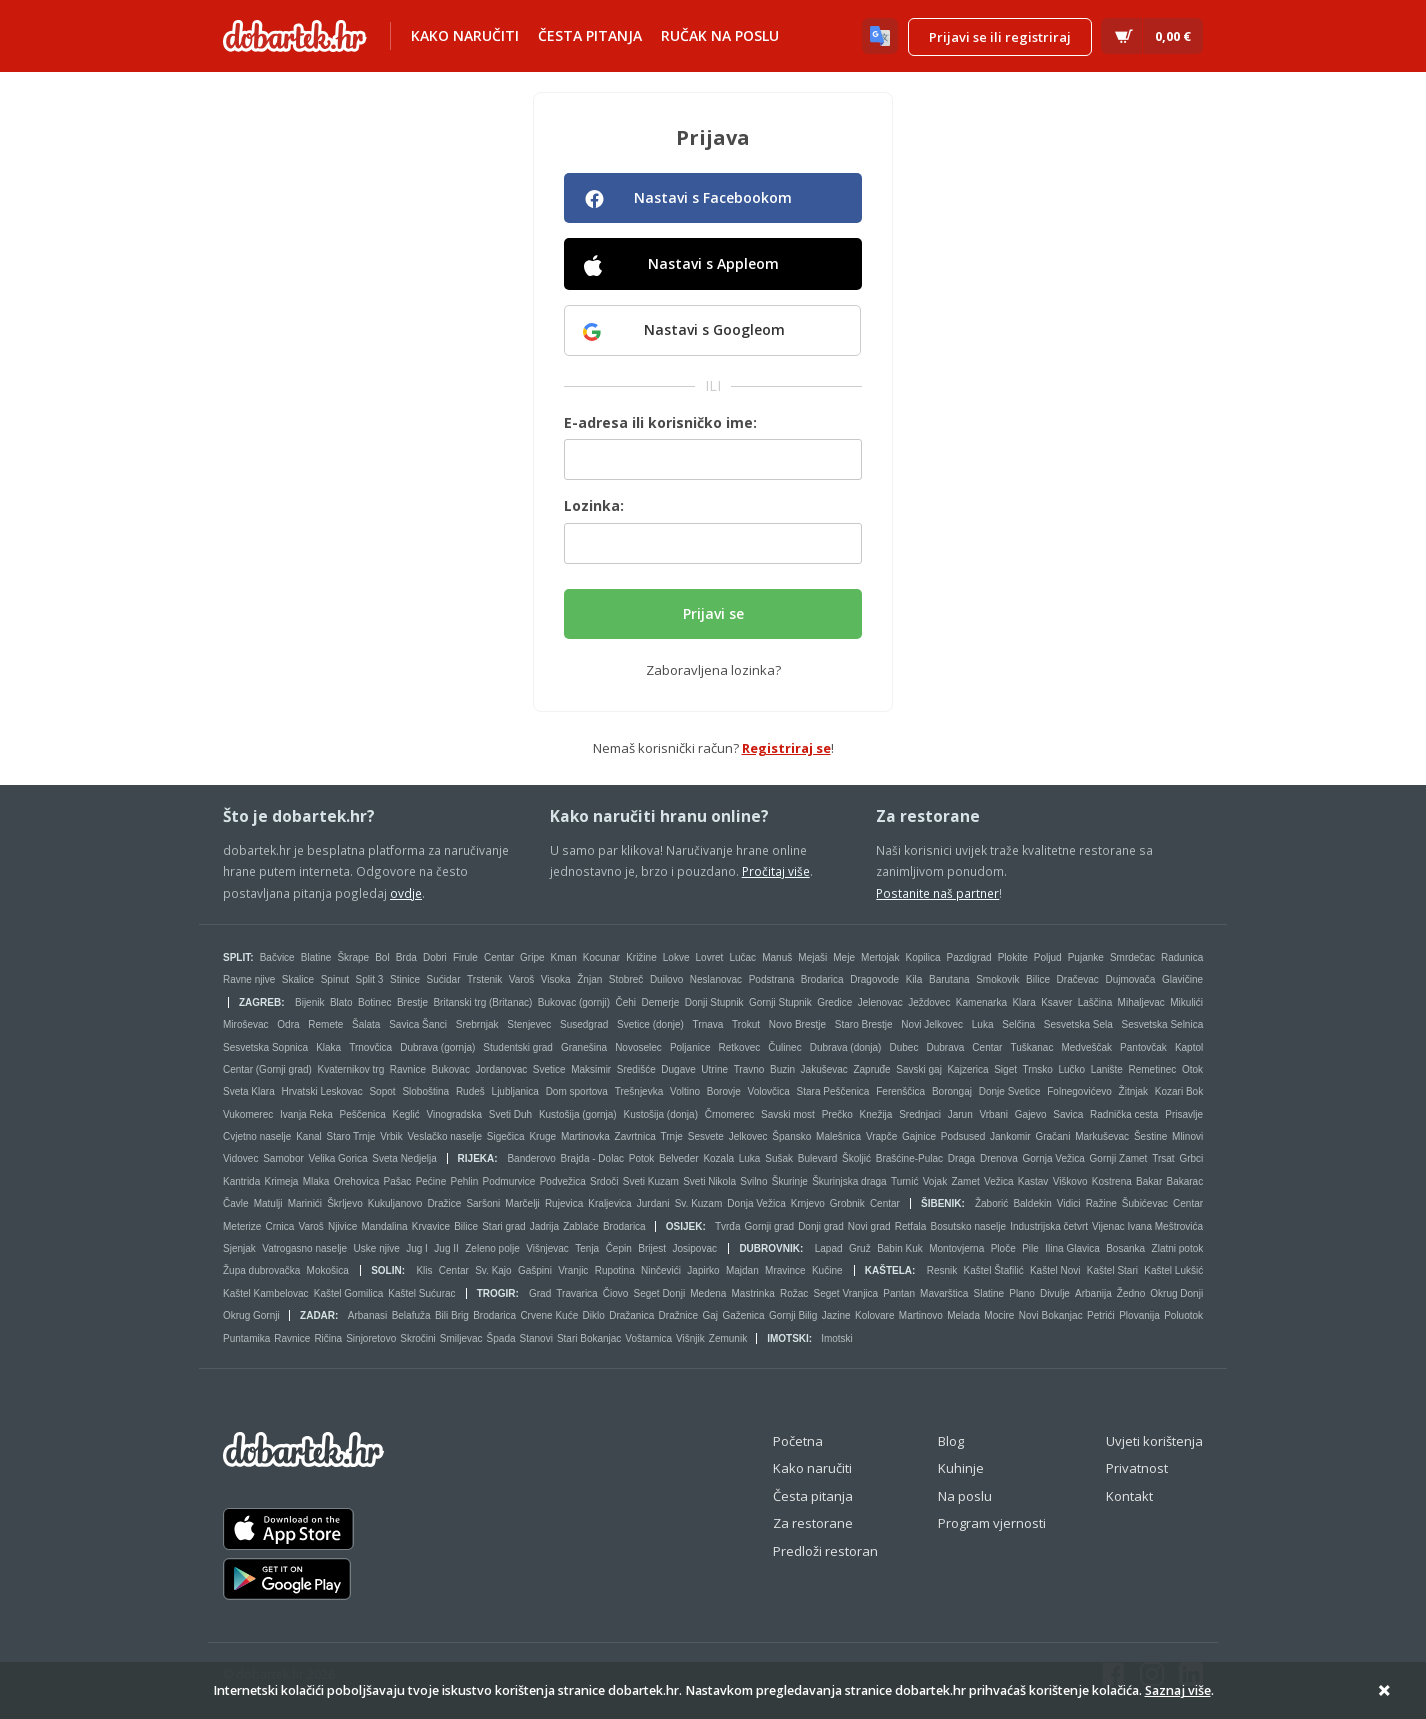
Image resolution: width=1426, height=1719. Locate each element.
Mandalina (384, 1226)
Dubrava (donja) (846, 1047)
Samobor (283, 1158)
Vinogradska (454, 1114)
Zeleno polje (492, 1248)
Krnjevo (808, 1203)
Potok (642, 1158)
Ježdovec (929, 1002)
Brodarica (822, 979)
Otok (1192, 1069)
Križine (641, 957)
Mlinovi (1187, 1136)
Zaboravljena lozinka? (713, 670)
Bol (382, 957)
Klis (424, 1270)
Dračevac (1078, 979)
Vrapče (881, 1136)
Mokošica (328, 1270)
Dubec (904, 1047)
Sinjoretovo (371, 1338)
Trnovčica (370, 1047)
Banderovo (531, 1158)
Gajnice (919, 1136)
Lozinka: (594, 505)
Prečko (837, 1114)
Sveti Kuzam (651, 1181)
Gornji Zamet (1119, 1158)
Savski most (788, 1114)
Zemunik (728, 1338)
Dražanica (631, 1315)
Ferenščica (900, 1091)
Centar (499, 957)
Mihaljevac (1141, 1002)
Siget (1005, 1069)
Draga (961, 1158)
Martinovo (921, 1315)
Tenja (587, 1248)
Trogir (496, 1293)
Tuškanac (1031, 1047)
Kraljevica (609, 1203)
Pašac (398, 1181)
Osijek (684, 1226)
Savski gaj (919, 1069)
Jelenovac (880, 1002)
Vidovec (240, 1158)
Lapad (829, 1248)
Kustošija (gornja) (578, 1114)
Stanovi (536, 1338)
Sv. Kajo (493, 1270)
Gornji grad (769, 1226)
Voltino (685, 1091)
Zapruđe (871, 1069)
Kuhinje (961, 1468)
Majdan (742, 1270)
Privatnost (1137, 1468)
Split (236, 957)
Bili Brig (452, 1315)
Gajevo (1031, 1114)
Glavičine (1182, 979)
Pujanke (1086, 957)
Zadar (317, 1315)
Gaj (710, 1315)
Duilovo (666, 979)
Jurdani (653, 1203)
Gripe (532, 957)
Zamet (965, 1181)
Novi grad (869, 1226)
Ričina (328, 1338)
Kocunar (601, 957)
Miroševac (246, 1024)
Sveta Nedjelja (404, 1158)
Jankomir (1010, 1136)
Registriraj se (786, 748)
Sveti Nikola (709, 1181)
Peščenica (363, 1114)
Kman (564, 957)
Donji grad (821, 1226)
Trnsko (1038, 1069)
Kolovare (874, 1315)
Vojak (935, 1181)
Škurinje (790, 1181)
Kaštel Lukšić (1173, 1270)
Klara (1023, 1002)
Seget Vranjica (845, 1293)
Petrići (1101, 1315)
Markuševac (1102, 1136)
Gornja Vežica (1054, 1158)
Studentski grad (518, 1047)
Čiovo (616, 1293)
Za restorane (813, 1523)
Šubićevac (1145, 1203)
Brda (406, 957)
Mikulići (1186, 1002)
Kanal (309, 1136)
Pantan (899, 1293)
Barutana (949, 979)
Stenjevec (529, 1024)
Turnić (904, 1181)
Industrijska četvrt (1049, 1226)
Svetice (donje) (650, 1024)
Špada (501, 1338)
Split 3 (370, 979)
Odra (288, 1024)
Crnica (279, 1226)
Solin (386, 1270)
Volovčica (769, 1091)
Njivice (342, 1226)
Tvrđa (728, 1226)
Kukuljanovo (395, 1203)
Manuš (777, 957)
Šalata (366, 1024)
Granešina (584, 1047)
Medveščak (1086, 1047)
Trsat (1163, 1158)
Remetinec (1153, 1069)
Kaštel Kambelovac (266, 1293)
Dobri (435, 957)
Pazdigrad (969, 957)
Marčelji (522, 1203)
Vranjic (573, 1270)
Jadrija (544, 1226)
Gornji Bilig (793, 1315)
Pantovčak (1143, 1047)
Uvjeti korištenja (1154, 1441)
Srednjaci (920, 1114)
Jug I (417, 1248)
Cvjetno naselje (257, 1136)
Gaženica (743, 1315)
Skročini (418, 1338)
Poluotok (1183, 1315)
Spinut (335, 979)
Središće (636, 1069)
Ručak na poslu (720, 35)
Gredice (834, 1002)
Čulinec (784, 1047)
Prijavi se (713, 613)
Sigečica (506, 1136)
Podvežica (563, 1181)
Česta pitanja (590, 35)
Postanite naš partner (937, 893)
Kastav (1033, 1181)
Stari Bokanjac (589, 1338)
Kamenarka (981, 1002)
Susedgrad (584, 1024)
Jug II (446, 1248)
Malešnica (838, 1136)
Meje (844, 957)
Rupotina (615, 1270)
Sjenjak (239, 1248)
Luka (983, 1024)
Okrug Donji (1176, 1293)
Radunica (1182, 957)
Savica (1068, 1114)
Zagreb (260, 1002)
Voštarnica (648, 1338)
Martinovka (585, 1136)
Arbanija (1093, 1293)
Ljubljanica (515, 1091)
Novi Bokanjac (1051, 1315)
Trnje (672, 1136)
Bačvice (277, 957)
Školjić (856, 1158)
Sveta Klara (249, 1091)
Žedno (1131, 1293)
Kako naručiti (465, 35)
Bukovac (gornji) (574, 1002)
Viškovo (1070, 1181)
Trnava (708, 1024)
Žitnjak (1133, 1091)
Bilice (1038, 979)
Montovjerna (956, 1248)
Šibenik (941, 1203)
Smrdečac (1132, 957)
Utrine (714, 1069)
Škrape (353, 957)
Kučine (827, 1270)
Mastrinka (753, 1293)
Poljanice (690, 1047)
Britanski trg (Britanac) (482, 1002)
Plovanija (1139, 1315)
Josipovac (694, 1248)
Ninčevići (661, 1270)
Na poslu (965, 1496)
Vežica (998, 1181)
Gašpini (535, 1270)
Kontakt (1129, 1496)
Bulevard (817, 1158)
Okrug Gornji (251, 1315)
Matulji (268, 1203)
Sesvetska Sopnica (265, 1047)
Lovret (710, 957)
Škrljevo (345, 1203)
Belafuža (411, 1315)
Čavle (236, 1203)
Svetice (549, 1069)
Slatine (989, 1293)
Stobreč (626, 979)
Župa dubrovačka (261, 1270)
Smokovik (997, 979)
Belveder (678, 1158)
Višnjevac (547, 1248)
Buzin (782, 1069)
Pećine (431, 1181)
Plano (1022, 1293)
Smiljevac (461, 1338)
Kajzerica (967, 1069)
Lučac (742, 957)
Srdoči (604, 1181)
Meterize (242, 1226)
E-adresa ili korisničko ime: (660, 422)
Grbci (1191, 1158)
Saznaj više (1178, 1690)
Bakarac (1185, 1181)
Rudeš (470, 1091)
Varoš (521, 979)
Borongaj (952, 1091)
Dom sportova (577, 1091)
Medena (708, 1293)
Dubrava (945, 1047)
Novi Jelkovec (932, 1024)
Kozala (718, 1158)
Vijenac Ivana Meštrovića (1147, 1226)
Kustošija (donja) (660, 1114)
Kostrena (1112, 1181)
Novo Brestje (797, 1024)
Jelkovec (748, 1136)
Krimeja (282, 1181)
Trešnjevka (639, 1091)
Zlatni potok (1178, 1248)
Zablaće (581, 1226)
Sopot (382, 1091)
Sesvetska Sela (1078, 1024)
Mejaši (812, 957)
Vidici (1069, 1203)
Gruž (860, 1248)
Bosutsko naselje (969, 1226)
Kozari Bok (1179, 1091)
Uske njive (377, 1248)
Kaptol (1189, 1047)
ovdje (406, 893)
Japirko (703, 1270)
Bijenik (309, 1002)
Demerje (660, 1002)
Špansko (791, 1136)
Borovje (724, 1091)
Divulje (1055, 1293)
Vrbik (391, 1136)
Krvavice (431, 1226)
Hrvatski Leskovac (322, 1091)
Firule (465, 957)
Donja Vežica (756, 1203)
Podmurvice (509, 1181)
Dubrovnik (769, 1248)
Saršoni (483, 1203)
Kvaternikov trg (351, 1069)
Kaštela (888, 1270)
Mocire (999, 1315)
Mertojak (880, 957)
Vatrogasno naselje (304, 1248)
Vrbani (993, 1114)
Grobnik (847, 1203)
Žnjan (589, 979)
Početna (798, 1441)
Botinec (374, 1002)
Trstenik (484, 979)
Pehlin (464, 1181)
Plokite (1013, 957)
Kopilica (922, 957)
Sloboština (425, 1091)
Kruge (542, 1136)
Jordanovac (502, 1069)
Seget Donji (659, 1293)
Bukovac (451, 1069)
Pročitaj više (776, 871)
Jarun (960, 1114)
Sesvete (706, 1136)
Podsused (963, 1136)
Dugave (678, 1069)
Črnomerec (729, 1114)
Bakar (1149, 1181)
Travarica (576, 1293)
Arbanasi (367, 1315)
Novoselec (638, 1047)
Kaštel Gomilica (348, 1293)
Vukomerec (248, 1114)
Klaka (328, 1047)
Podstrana (772, 979)
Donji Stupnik (714, 1002)
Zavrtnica (635, 1136)
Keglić (406, 1114)
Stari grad (503, 1226)
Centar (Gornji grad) (267, 1069)
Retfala (911, 1226)
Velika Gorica (338, 1158)
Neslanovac (716, 979)
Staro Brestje (864, 1024)
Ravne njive (249, 979)
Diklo (594, 1315)
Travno (749, 1069)
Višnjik (690, 1338)
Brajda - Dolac (592, 1158)
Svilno (753, 1181)
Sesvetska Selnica (1163, 1024)
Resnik (942, 1270)
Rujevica (564, 1203)
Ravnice (408, 1069)
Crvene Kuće (549, 1315)
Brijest (652, 1248)
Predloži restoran (825, 1551)
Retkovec (740, 1047)
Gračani (1052, 1136)
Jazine (836, 1315)
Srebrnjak (477, 1024)
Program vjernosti (992, 1523)
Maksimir (591, 1069)
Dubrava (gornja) (437, 1047)
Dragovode (874, 979)
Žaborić (991, 1203)
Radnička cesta (1124, 1114)
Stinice (405, 979)
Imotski (788, 1338)
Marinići (305, 1203)
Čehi (625, 1002)
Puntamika (246, 1338)
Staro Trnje (351, 1136)
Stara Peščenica (833, 1091)
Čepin (619, 1248)
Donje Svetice (1010, 1091)
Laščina (1095, 1002)
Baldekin (1032, 1203)
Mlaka (316, 1181)
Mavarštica (944, 1293)
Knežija (876, 1114)
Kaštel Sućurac (421, 1293)
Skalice (298, 979)
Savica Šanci (418, 1024)
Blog (951, 1441)
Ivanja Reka (306, 1114)
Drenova (999, 1158)
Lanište (1107, 1069)
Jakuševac (824, 1069)
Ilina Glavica (1072, 1248)
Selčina (1018, 1024)
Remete (325, 1024)
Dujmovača (1130, 979)
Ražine (1101, 1203)
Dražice (444, 1203)
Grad (540, 1293)
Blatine (316, 957)
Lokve (676, 957)
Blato (341, 1002)
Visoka (556, 979)
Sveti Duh (510, 1114)
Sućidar (444, 979)
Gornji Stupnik (780, 1002)
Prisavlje (1184, 1114)
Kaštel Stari (1112, 1270)
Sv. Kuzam (699, 1203)
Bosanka (1125, 1248)
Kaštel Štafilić (994, 1270)
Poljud (1048, 957)
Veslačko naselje (444, 1136)
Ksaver (1056, 1002)
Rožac (794, 1293)
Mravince (785, 1270)
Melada (963, 1315)
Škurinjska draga (849, 1181)
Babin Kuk (900, 1248)
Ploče (1003, 1248)
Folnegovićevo (1079, 1091)
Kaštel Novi (1055, 1270)
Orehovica (357, 1181)
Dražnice (678, 1315)
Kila (914, 979)
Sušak (779, 1158)
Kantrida (241, 1181)
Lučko (1071, 1069)
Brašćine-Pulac (909, 1158)
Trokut (746, 1024)
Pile (1030, 1248)
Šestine (1150, 1136)
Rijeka (476, 1158)
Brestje (412, 1002)
